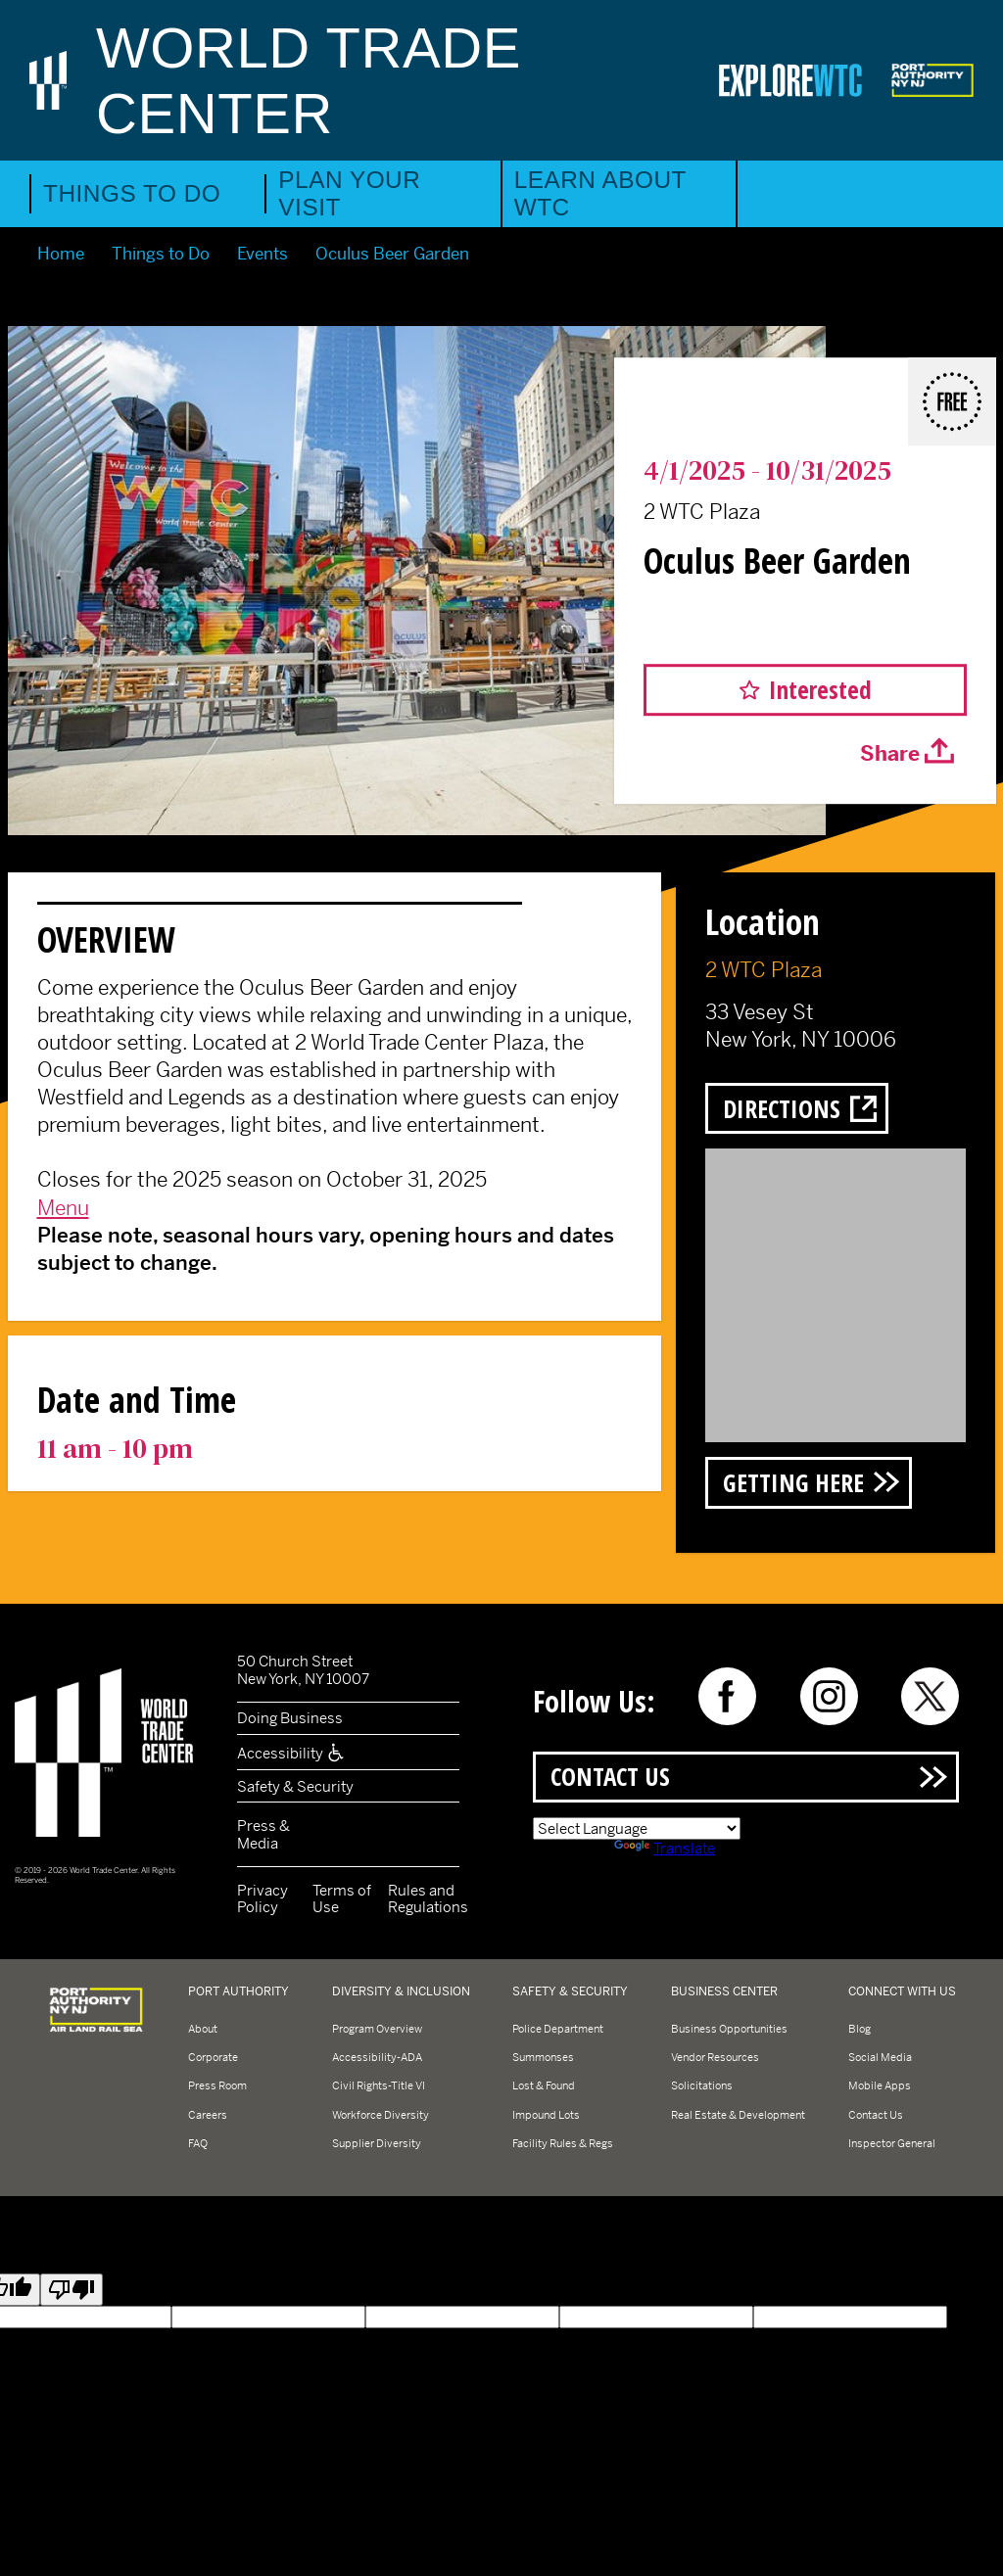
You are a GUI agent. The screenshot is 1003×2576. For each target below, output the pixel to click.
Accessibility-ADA (377, 2057)
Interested (820, 689)
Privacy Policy (262, 1898)
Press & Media (263, 1833)
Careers (207, 2115)
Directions (781, 1108)
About (202, 2029)
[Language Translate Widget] (636, 1828)
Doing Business (290, 1718)
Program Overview (377, 2029)
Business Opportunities (729, 2029)
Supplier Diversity (376, 2143)
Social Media (880, 2057)
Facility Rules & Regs (562, 2143)
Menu (63, 1208)
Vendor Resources (715, 2057)
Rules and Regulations (428, 1898)
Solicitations (702, 2085)
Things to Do (131, 193)
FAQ (198, 2143)
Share (890, 755)
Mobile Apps (879, 2085)
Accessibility (291, 1753)
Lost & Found (543, 2085)
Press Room (217, 2085)
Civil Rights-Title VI (378, 2085)
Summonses (543, 2057)
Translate (664, 1848)
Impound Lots (546, 2115)
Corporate (213, 2057)
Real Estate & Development (738, 2115)
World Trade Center (308, 80)
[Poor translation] (71, 2289)
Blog (859, 2029)
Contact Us (610, 1776)
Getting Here (793, 1482)
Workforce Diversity (380, 2115)
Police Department (557, 2029)
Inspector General (891, 2143)
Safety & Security (295, 1786)
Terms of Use (341, 1898)
